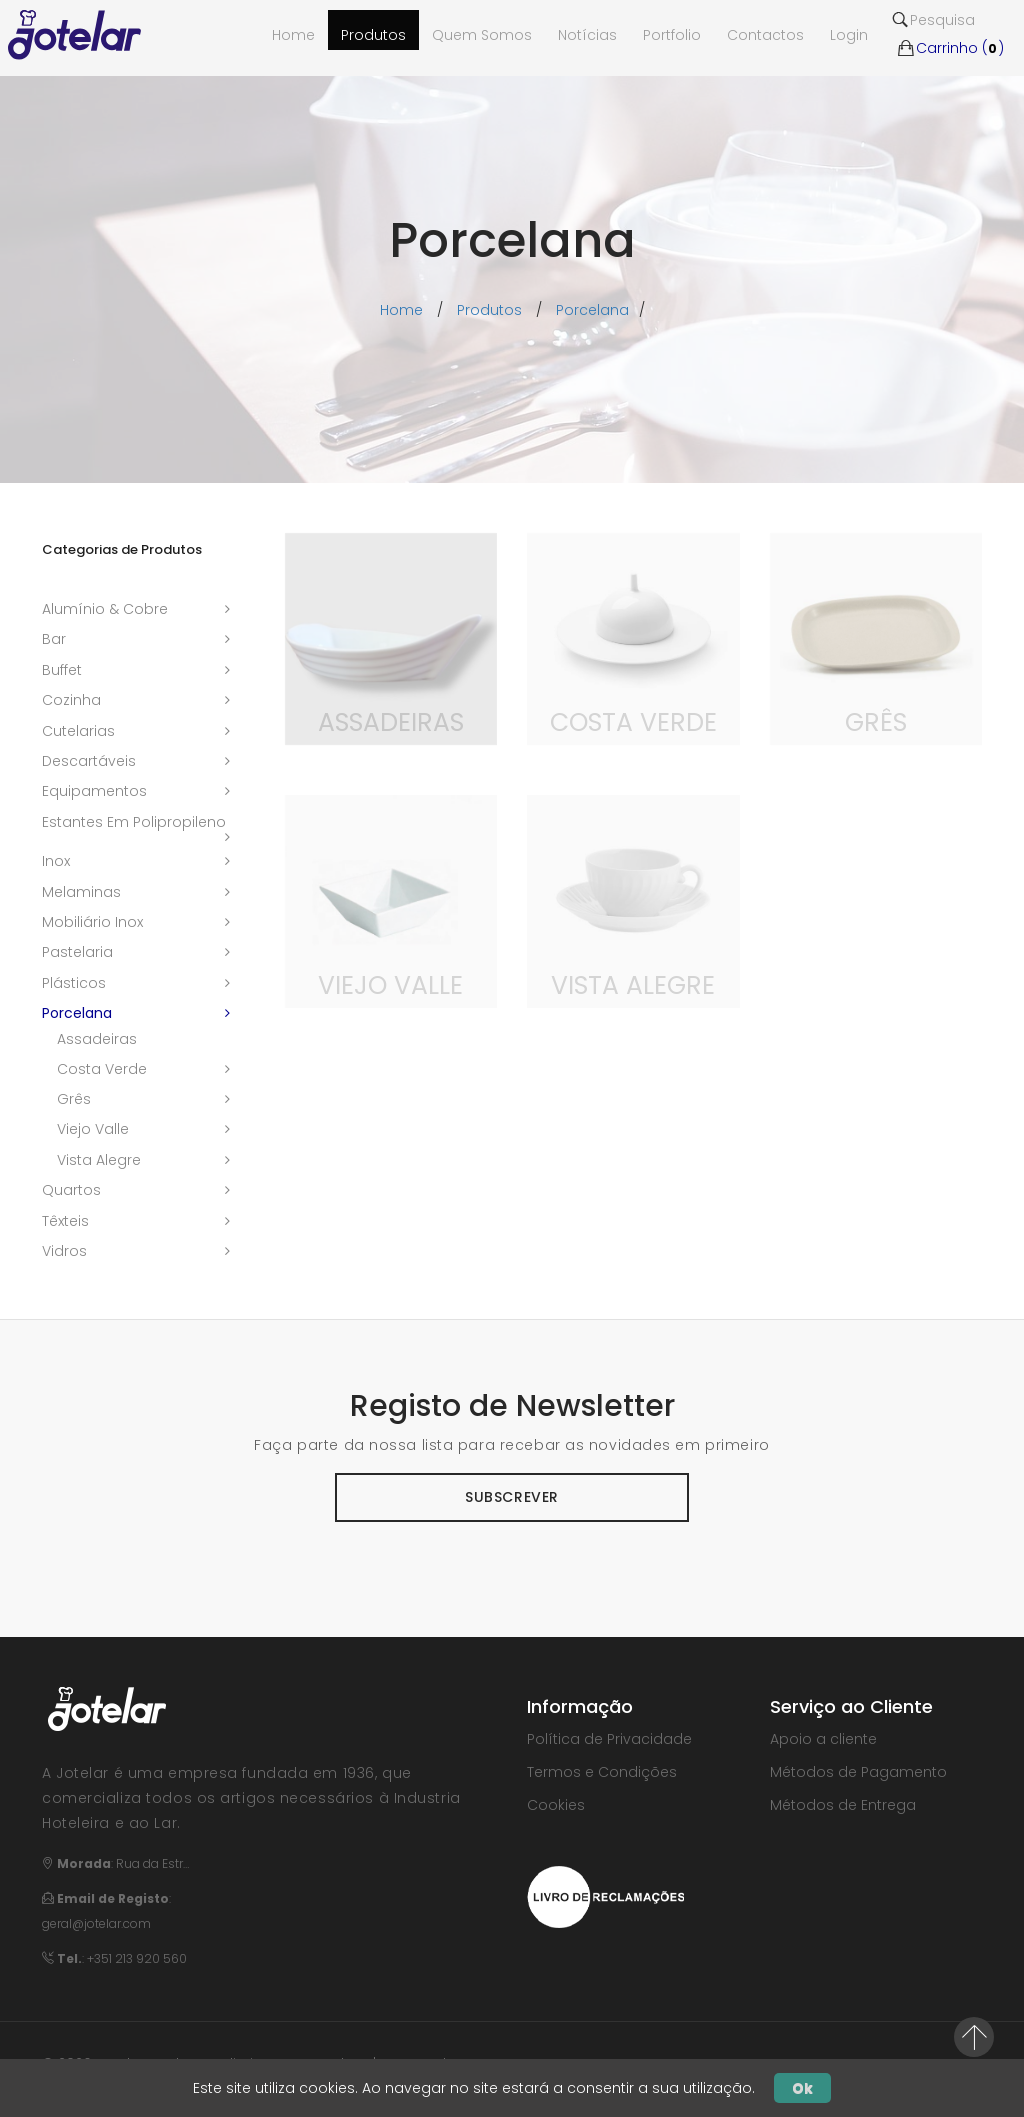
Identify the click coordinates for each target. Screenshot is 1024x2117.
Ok (802, 2088)
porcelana (592, 310)
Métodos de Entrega (843, 1805)
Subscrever (512, 1497)
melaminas (81, 892)
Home (401, 310)
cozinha (71, 700)
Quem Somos (482, 35)
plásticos (74, 983)
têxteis (65, 1221)
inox (56, 861)
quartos (71, 1190)
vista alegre (99, 1160)
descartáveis (89, 761)
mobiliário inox (92, 922)
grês (74, 1099)
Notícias (587, 35)
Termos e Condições (602, 1772)
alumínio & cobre (105, 609)
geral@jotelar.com (96, 1923)
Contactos (765, 35)
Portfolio (672, 35)
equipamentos (94, 791)
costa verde (102, 1069)
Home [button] (293, 35)
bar (54, 639)
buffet (62, 670)
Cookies (556, 1805)
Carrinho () (950, 48)
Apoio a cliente (823, 1739)
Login (849, 35)
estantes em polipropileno (134, 822)
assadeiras (97, 1039)
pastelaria (77, 952)
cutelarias (78, 731)
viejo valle (93, 1129)
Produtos (373, 35)
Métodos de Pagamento (858, 1772)
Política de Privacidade (609, 1739)
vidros (64, 1251)
